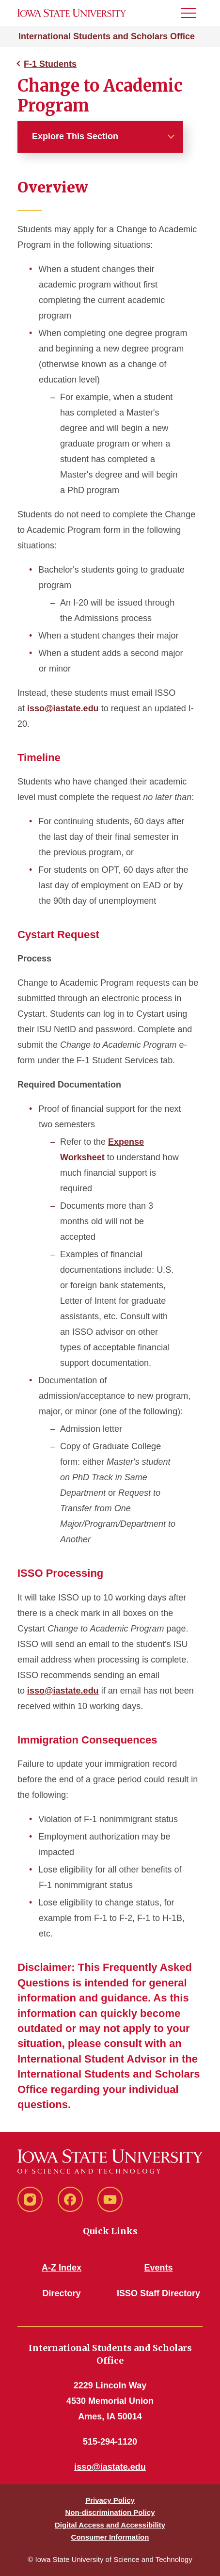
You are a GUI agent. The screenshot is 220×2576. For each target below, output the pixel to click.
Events (158, 2267)
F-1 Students (50, 64)
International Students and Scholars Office (106, 36)
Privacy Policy (110, 2500)
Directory (61, 2293)
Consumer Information (110, 2537)
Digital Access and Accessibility (110, 2525)
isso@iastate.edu (63, 708)
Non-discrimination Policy (110, 2512)
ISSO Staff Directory (158, 2293)
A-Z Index (61, 2267)
